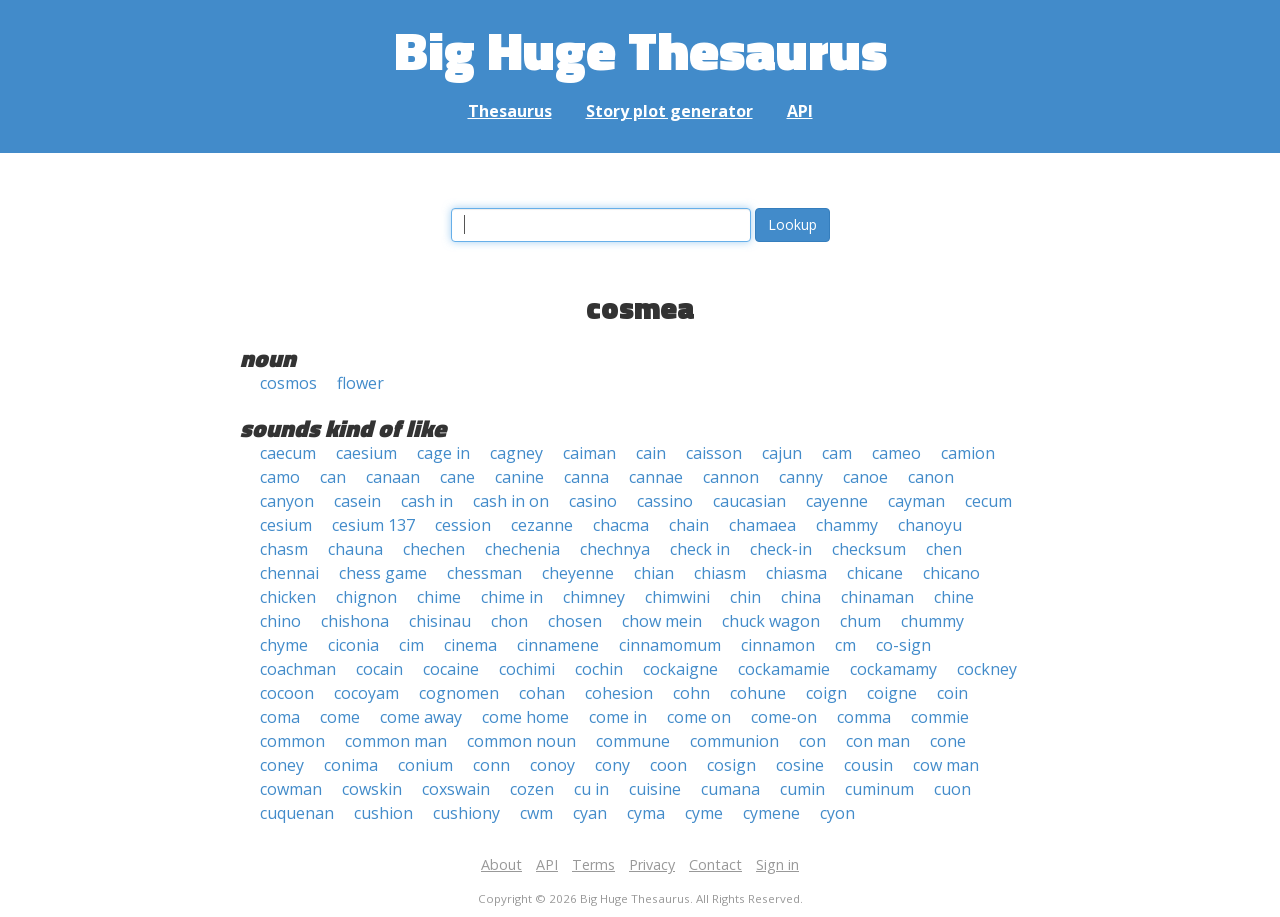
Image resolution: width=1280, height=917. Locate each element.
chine (954, 597)
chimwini (677, 597)
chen (944, 549)
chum (860, 621)
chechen (434, 549)
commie (940, 717)
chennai (289, 573)
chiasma (796, 573)
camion (968, 453)
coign (826, 693)
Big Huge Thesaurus (640, 49)
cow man (946, 765)
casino (593, 501)
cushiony (466, 813)
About (501, 864)
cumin (802, 789)
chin (745, 597)
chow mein (662, 621)
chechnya (615, 549)
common (292, 741)
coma (280, 717)
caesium (366, 453)
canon (931, 477)
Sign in (777, 864)
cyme (704, 813)
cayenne (837, 501)
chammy (847, 525)
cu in (591, 789)
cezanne (542, 525)
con (812, 741)
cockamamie (784, 669)
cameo (896, 453)
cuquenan (297, 813)
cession (463, 525)
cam (837, 453)
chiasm (720, 573)
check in (700, 549)
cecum (988, 501)
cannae (656, 477)
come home (525, 717)
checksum (869, 549)
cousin (868, 765)
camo (280, 477)
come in (618, 717)
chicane (875, 573)
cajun (782, 453)
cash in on (511, 501)
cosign (731, 765)
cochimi (527, 669)
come (340, 717)
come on (699, 717)
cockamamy (893, 669)
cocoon (287, 693)
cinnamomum (670, 645)
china (801, 597)
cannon (731, 477)
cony (612, 765)
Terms (593, 864)
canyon (287, 501)
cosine (800, 765)
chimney (594, 597)
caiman (589, 453)
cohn (691, 693)
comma (864, 717)
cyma (646, 813)
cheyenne (578, 573)
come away (421, 717)
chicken (288, 597)
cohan (542, 693)
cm (845, 645)
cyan (590, 813)
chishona (355, 621)
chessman (484, 573)
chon (509, 621)
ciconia (353, 645)
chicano (951, 573)
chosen (575, 621)
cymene (771, 813)
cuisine (655, 789)
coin (952, 693)
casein (357, 501)
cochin (599, 669)
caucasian (749, 501)
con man (878, 741)
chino (280, 621)
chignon (366, 597)
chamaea (762, 525)
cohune (758, 693)
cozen (532, 789)
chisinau (440, 621)
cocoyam (366, 693)
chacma (621, 525)
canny (801, 477)
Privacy (652, 864)
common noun (521, 741)
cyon (837, 813)
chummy (932, 621)
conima (351, 765)
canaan (393, 477)
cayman (916, 501)
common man (396, 741)
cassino (665, 501)
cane (457, 477)
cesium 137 (373, 525)
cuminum (879, 789)
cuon (952, 789)
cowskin (372, 789)
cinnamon (778, 645)
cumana (730, 789)
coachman (298, 669)
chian (654, 573)
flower (360, 383)
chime (439, 597)
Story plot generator (669, 111)
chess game (383, 573)
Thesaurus (510, 111)
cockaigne (680, 669)
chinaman (877, 597)
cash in (427, 501)
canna (586, 477)
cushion (383, 813)
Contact (715, 864)
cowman (291, 789)
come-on (784, 717)
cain (651, 453)
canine (519, 477)
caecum (288, 453)
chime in (512, 597)
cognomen (459, 693)
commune (633, 741)
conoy (552, 765)
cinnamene (558, 645)
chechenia (522, 549)
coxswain (456, 789)
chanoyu (930, 525)
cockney (987, 669)
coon (668, 765)
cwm (536, 813)
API (800, 111)
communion (734, 741)
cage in (443, 453)
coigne (892, 693)
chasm (284, 549)
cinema (470, 645)
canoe (865, 477)
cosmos (288, 383)
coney (282, 765)
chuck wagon (771, 621)
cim (411, 645)
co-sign (903, 645)
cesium (286, 525)
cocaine (451, 669)
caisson (714, 453)
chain (689, 525)
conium (425, 765)
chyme (284, 645)
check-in (781, 549)
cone (948, 741)
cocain (379, 669)
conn (491, 765)
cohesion (619, 693)
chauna (355, 549)
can (333, 477)
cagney (516, 453)
